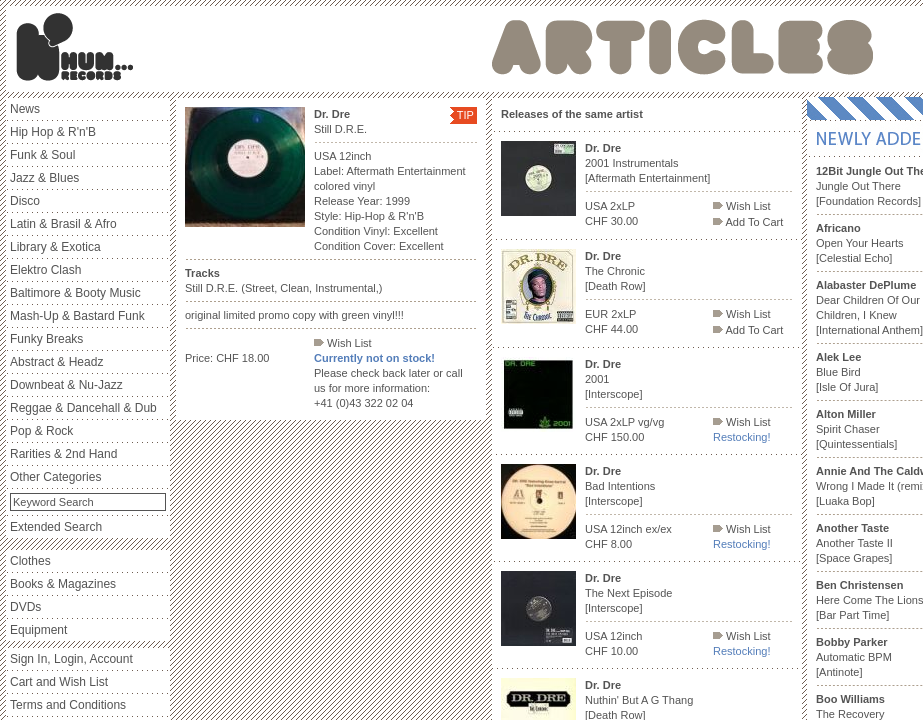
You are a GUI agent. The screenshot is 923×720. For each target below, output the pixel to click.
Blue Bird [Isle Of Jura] (847, 372)
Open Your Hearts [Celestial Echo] (859, 243)
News (25, 109)
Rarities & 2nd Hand (63, 454)
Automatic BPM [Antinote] (854, 657)
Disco (25, 201)
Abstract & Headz (56, 362)
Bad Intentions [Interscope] (620, 486)
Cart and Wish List (59, 682)
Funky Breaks (46, 339)
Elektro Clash (45, 270)
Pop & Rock (41, 431)
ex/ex (659, 529)
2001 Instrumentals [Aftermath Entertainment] (647, 163)
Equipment (38, 630)
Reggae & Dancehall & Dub (83, 408)
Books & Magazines (63, 584)
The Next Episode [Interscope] (628, 593)
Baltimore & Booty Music (75, 293)
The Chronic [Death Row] (615, 271)
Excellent (415, 231)
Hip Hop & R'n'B (53, 132)
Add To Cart (748, 222)
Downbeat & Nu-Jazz (66, 385)
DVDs (25, 607)
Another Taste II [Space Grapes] (854, 543)
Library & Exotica (55, 247)
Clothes (30, 561)
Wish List (343, 343)
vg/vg (651, 422)
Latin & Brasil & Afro (63, 224)
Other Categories (55, 477)
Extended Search (56, 527)
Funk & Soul (42, 155)
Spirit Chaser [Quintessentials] (856, 429)
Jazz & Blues (44, 178)
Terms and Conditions (68, 705)
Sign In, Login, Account (71, 659)
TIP (465, 115)
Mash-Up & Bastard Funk (77, 316)
